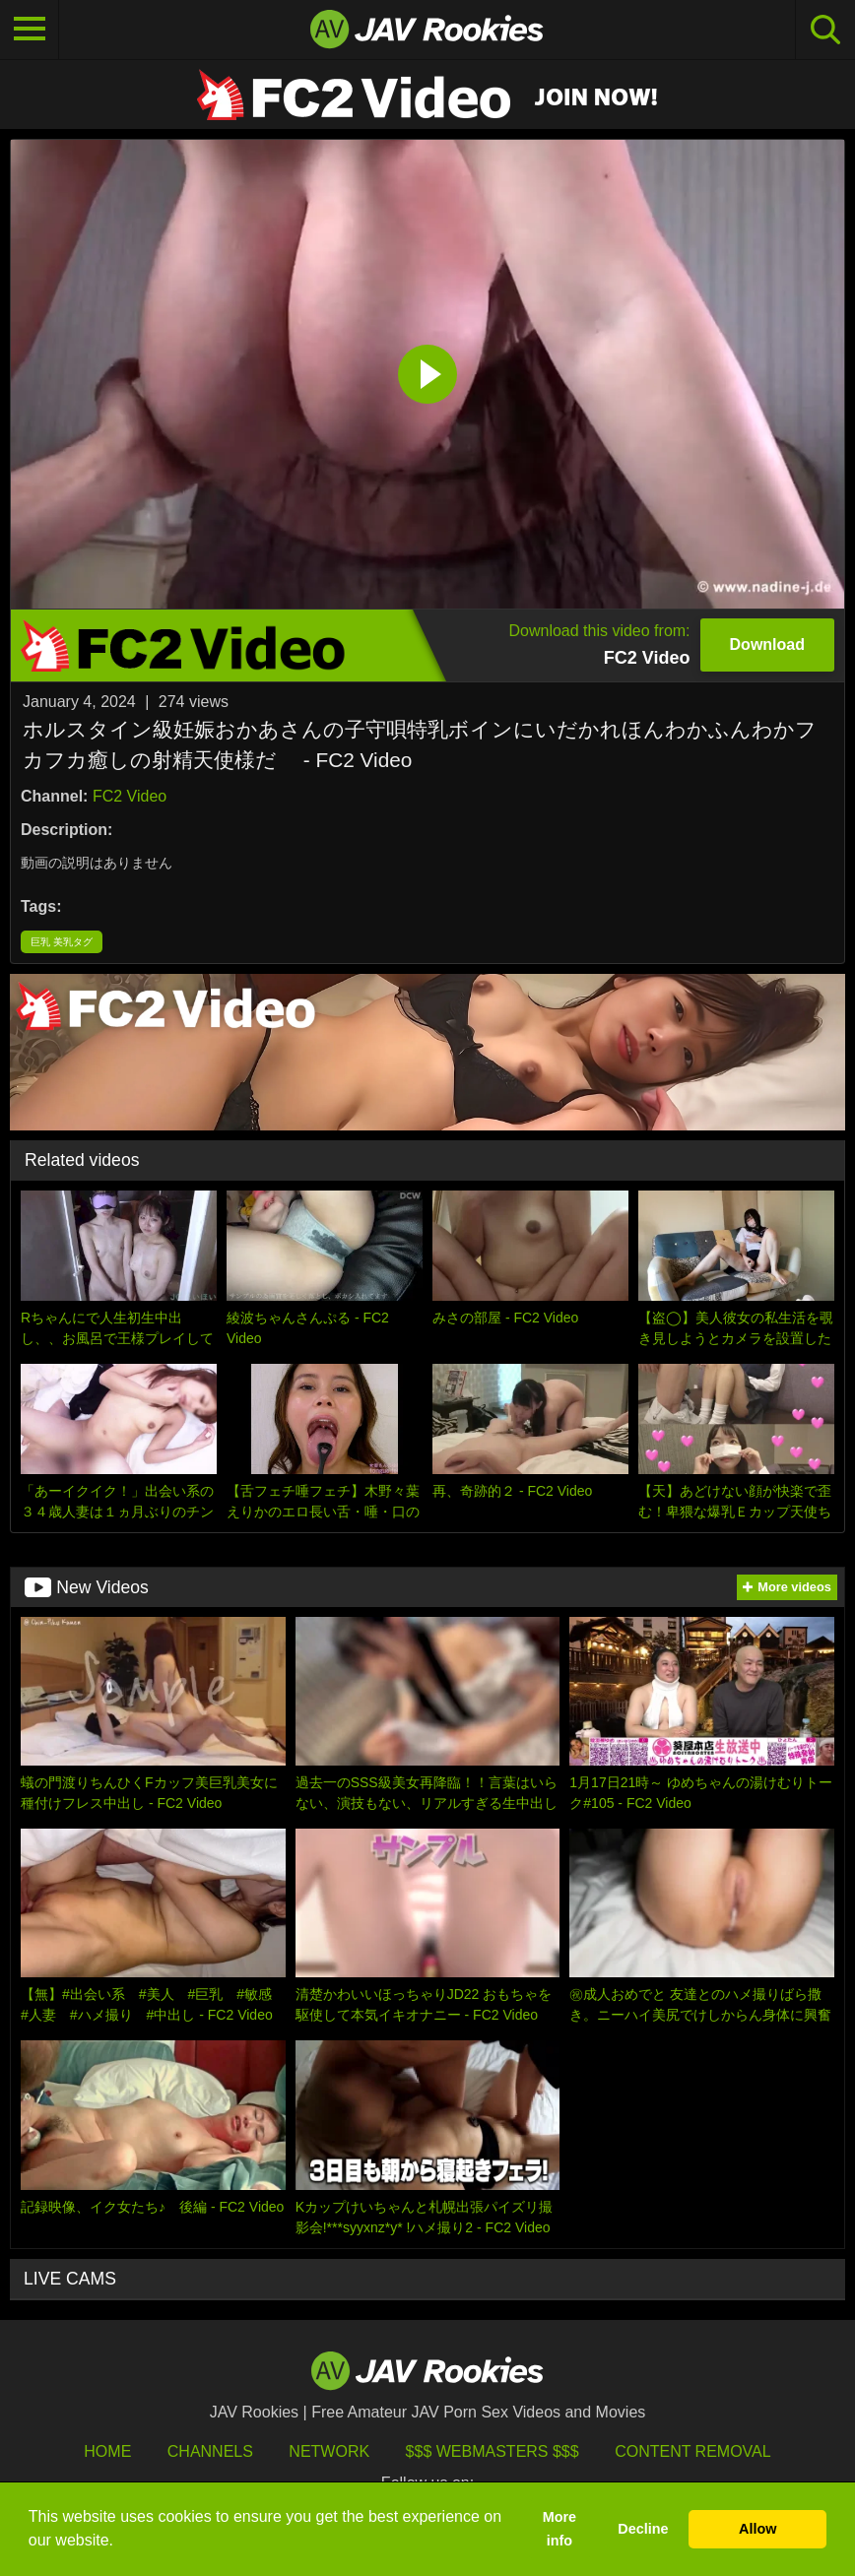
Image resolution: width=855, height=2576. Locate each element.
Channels (210, 2451)
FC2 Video (129, 796)
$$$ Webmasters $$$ (492, 2451)
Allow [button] (757, 2529)
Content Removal (693, 2451)
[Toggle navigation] (29, 29)
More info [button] (559, 2528)
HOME (107, 2451)
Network (329, 2451)
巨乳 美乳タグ (62, 941)
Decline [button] (643, 2529)
